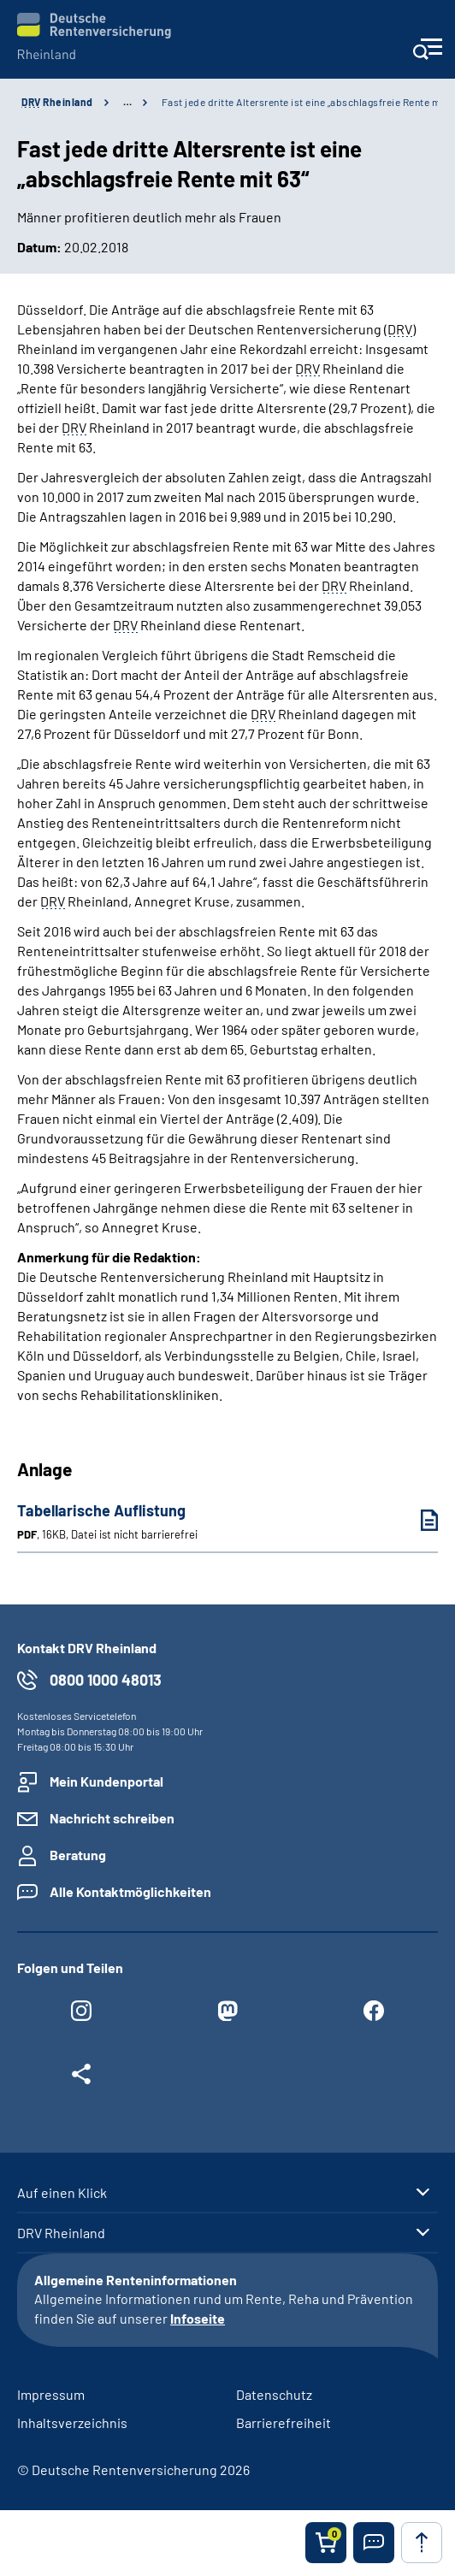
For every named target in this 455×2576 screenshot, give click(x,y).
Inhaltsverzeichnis (72, 2422)
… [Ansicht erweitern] (127, 102)
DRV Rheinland (61, 2233)
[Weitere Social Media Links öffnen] (81, 2078)
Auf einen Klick (62, 2193)
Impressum (51, 2394)
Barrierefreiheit (283, 2422)
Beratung (78, 1854)
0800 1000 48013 (106, 1679)
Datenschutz (274, 2394)
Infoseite (197, 2318)
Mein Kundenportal (106, 1781)
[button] (373, 2542)
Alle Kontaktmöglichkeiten (130, 1891)
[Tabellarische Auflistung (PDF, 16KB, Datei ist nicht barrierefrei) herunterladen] (416, 1520)
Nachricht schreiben (112, 1818)
